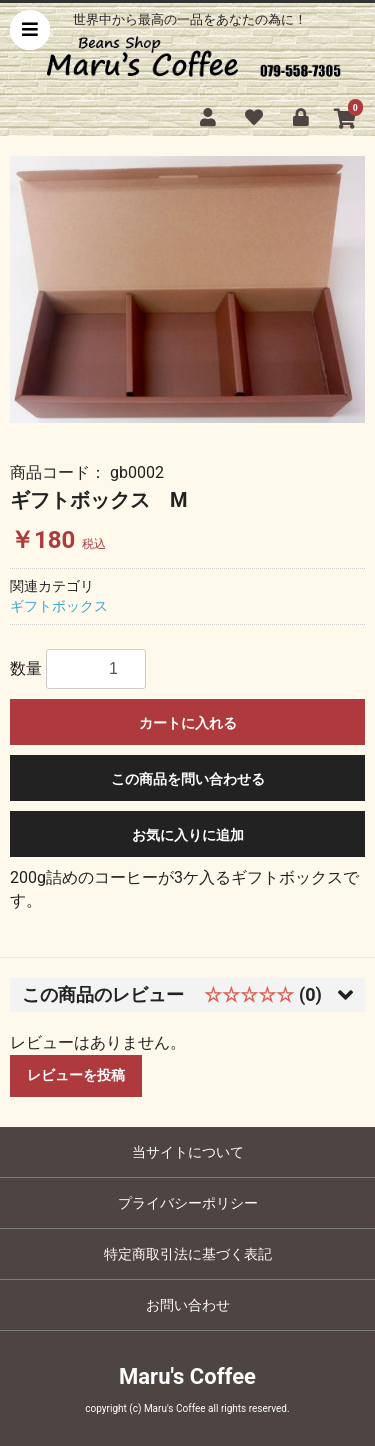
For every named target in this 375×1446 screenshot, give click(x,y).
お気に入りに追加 (188, 835)
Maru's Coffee (187, 1376)
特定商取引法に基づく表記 (188, 1254)
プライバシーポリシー (188, 1203)
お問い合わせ (188, 1305)
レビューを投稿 (76, 1075)
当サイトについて (188, 1152)
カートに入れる (188, 723)
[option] (187, 289)
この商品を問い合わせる (188, 779)
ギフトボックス (59, 606)
